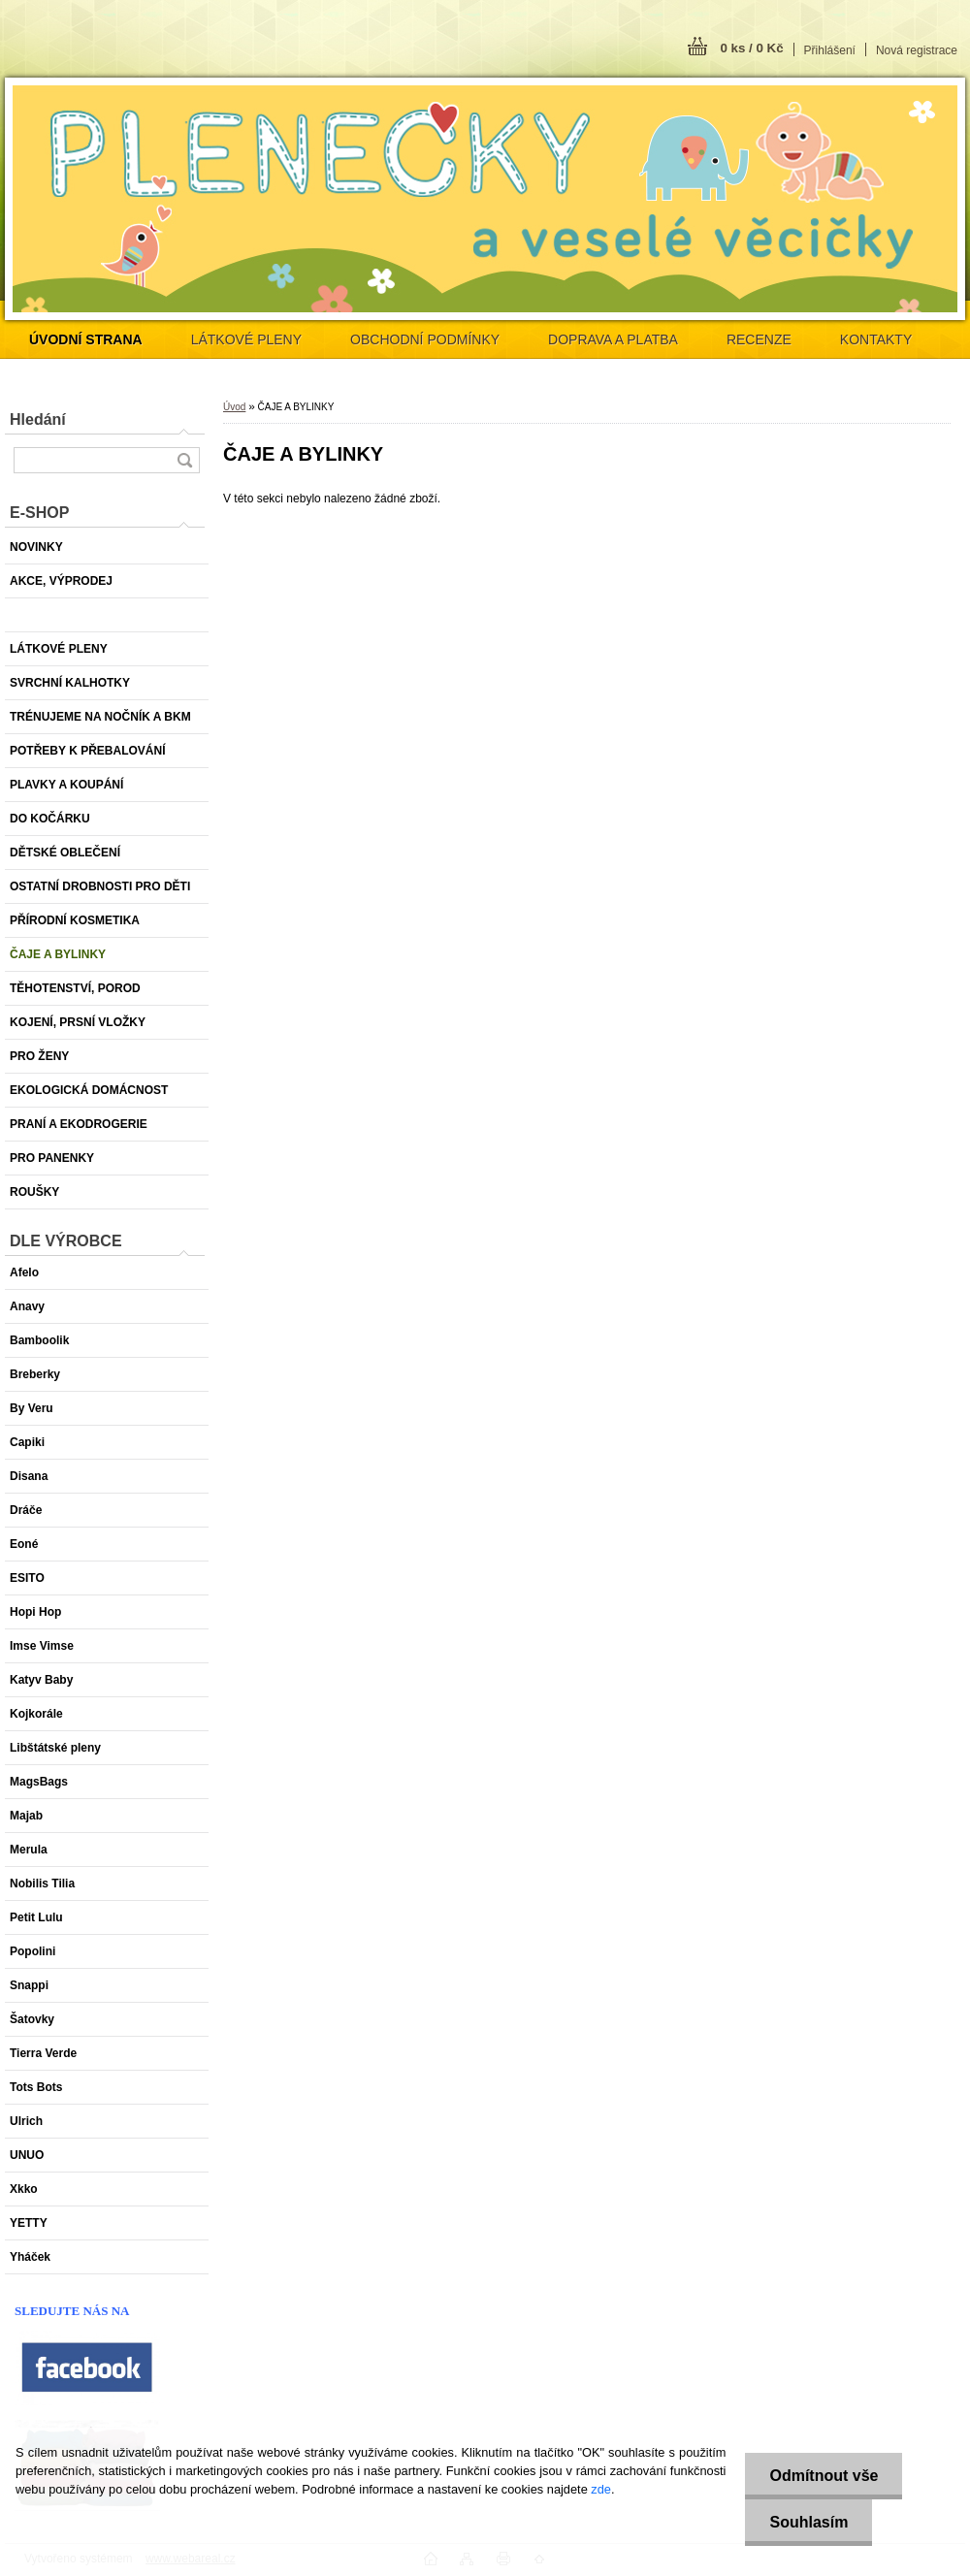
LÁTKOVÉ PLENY (246, 339)
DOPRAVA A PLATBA (613, 339)
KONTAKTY (876, 339)
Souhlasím (808, 2522)
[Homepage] (86, 339)
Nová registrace (916, 50)
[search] (184, 460)
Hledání (38, 419)
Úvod (234, 407)
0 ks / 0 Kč (751, 48)
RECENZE (759, 339)
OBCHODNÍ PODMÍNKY (425, 339)
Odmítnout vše (823, 2475)
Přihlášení (830, 50)
